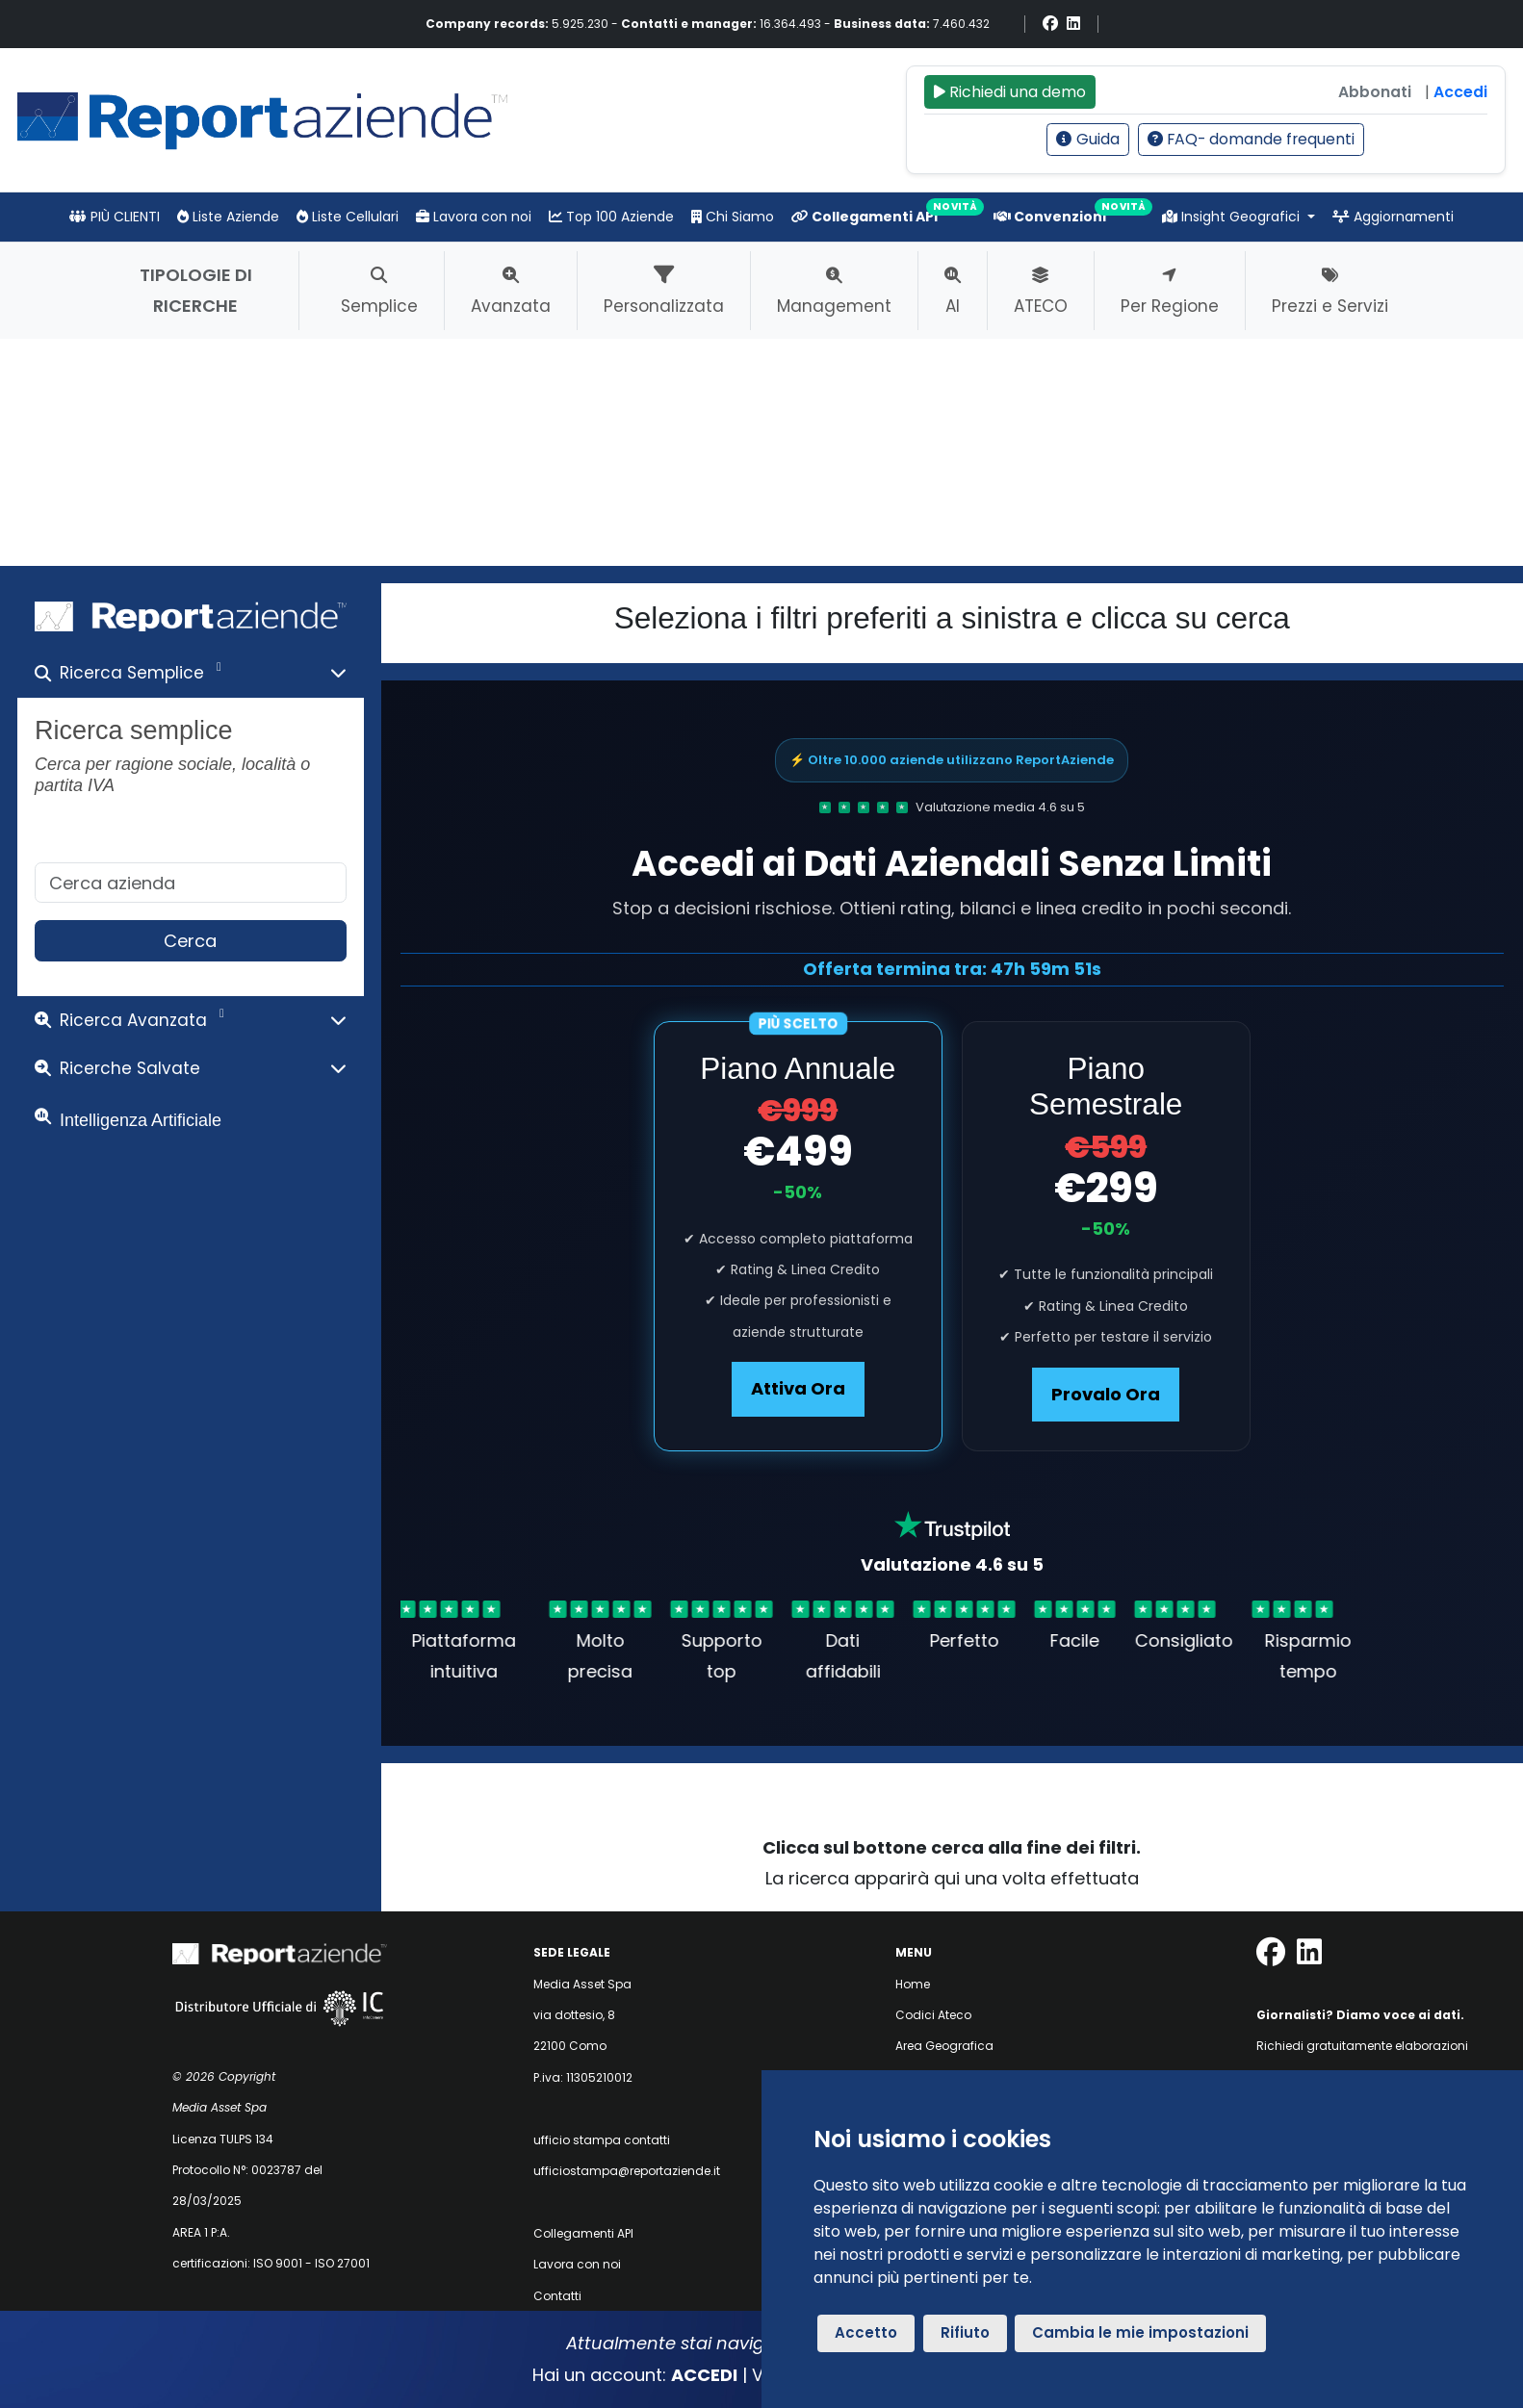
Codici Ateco (933, 2015)
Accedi (1460, 92)
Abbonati (1374, 92)
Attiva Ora (798, 1388)
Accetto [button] (866, 2332)
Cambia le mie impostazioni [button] (1140, 2332)
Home (912, 1984)
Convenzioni (1050, 216)
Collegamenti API (864, 216)
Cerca (190, 941)
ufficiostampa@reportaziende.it (626, 2171)
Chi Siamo (732, 216)
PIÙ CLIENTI (114, 216)
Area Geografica (944, 2045)
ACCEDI (704, 2375)
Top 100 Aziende (611, 216)
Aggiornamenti (1393, 216)
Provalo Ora (1105, 1394)
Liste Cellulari (348, 216)
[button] (190, 677)
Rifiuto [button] (965, 2332)
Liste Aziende (228, 216)
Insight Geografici (1233, 216)
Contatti (557, 2296)
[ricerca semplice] (191, 883)
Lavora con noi (473, 216)
